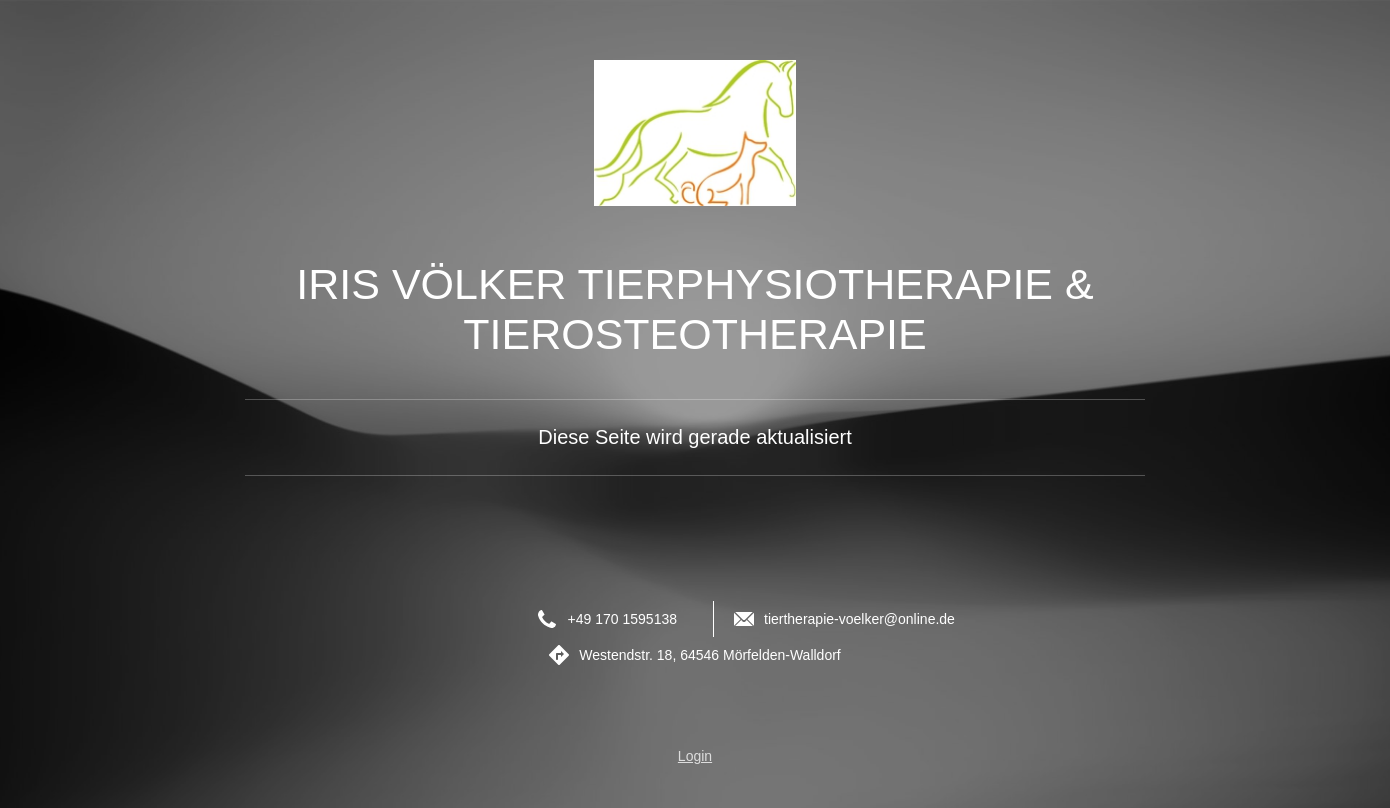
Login (695, 756)
